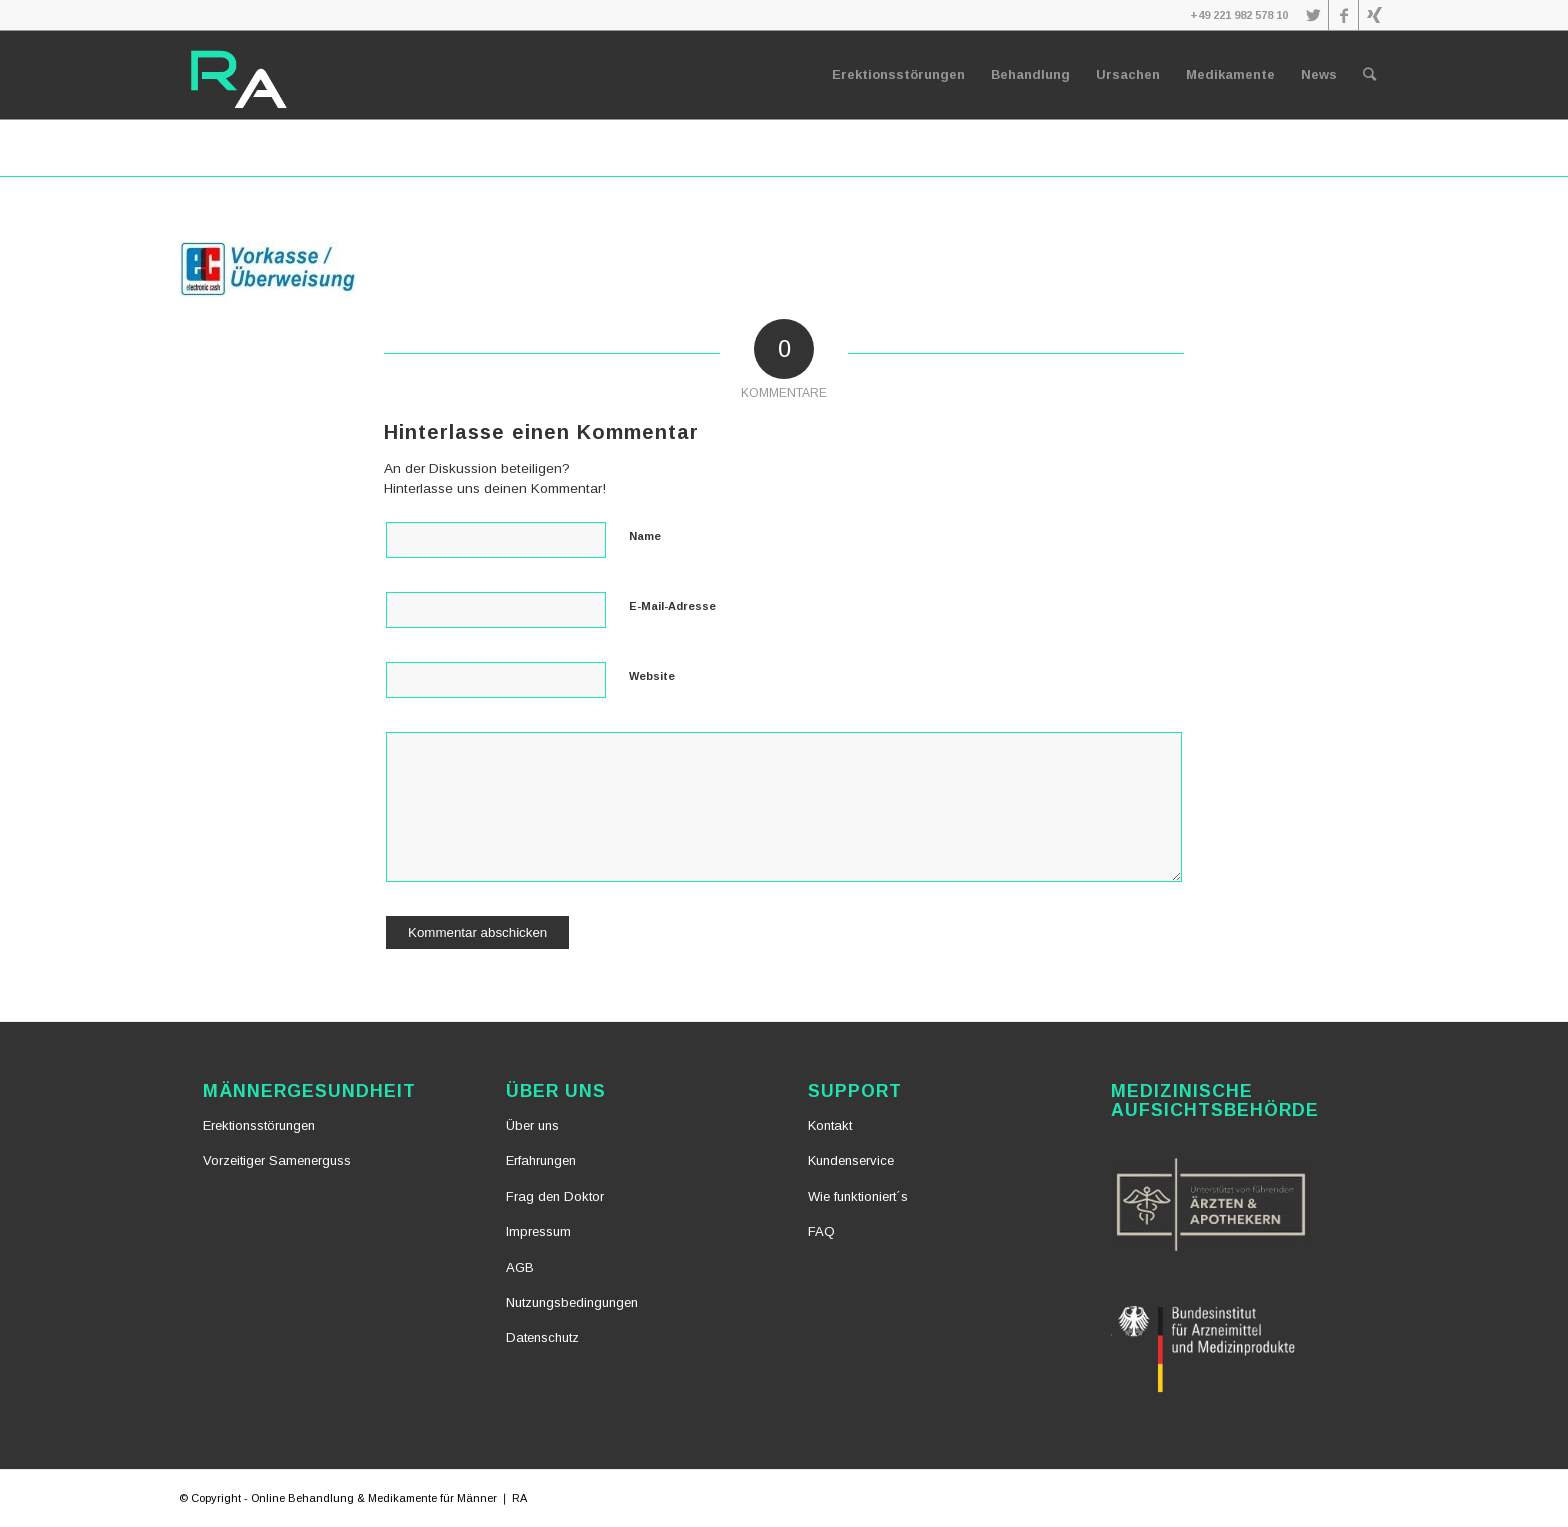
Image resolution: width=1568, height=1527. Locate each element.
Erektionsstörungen (259, 1125)
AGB (520, 1267)
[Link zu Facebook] (1343, 15)
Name (645, 536)
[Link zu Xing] (1374, 15)
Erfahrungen (541, 1160)
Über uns (532, 1125)
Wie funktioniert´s (858, 1196)
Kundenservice (851, 1160)
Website (652, 676)
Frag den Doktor (555, 1196)
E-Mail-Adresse (672, 606)
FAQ (821, 1231)
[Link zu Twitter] (1313, 15)
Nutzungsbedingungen (572, 1302)
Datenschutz (542, 1337)
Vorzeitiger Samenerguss (277, 1160)
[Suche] (1369, 75)
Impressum (538, 1231)
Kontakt (830, 1125)
